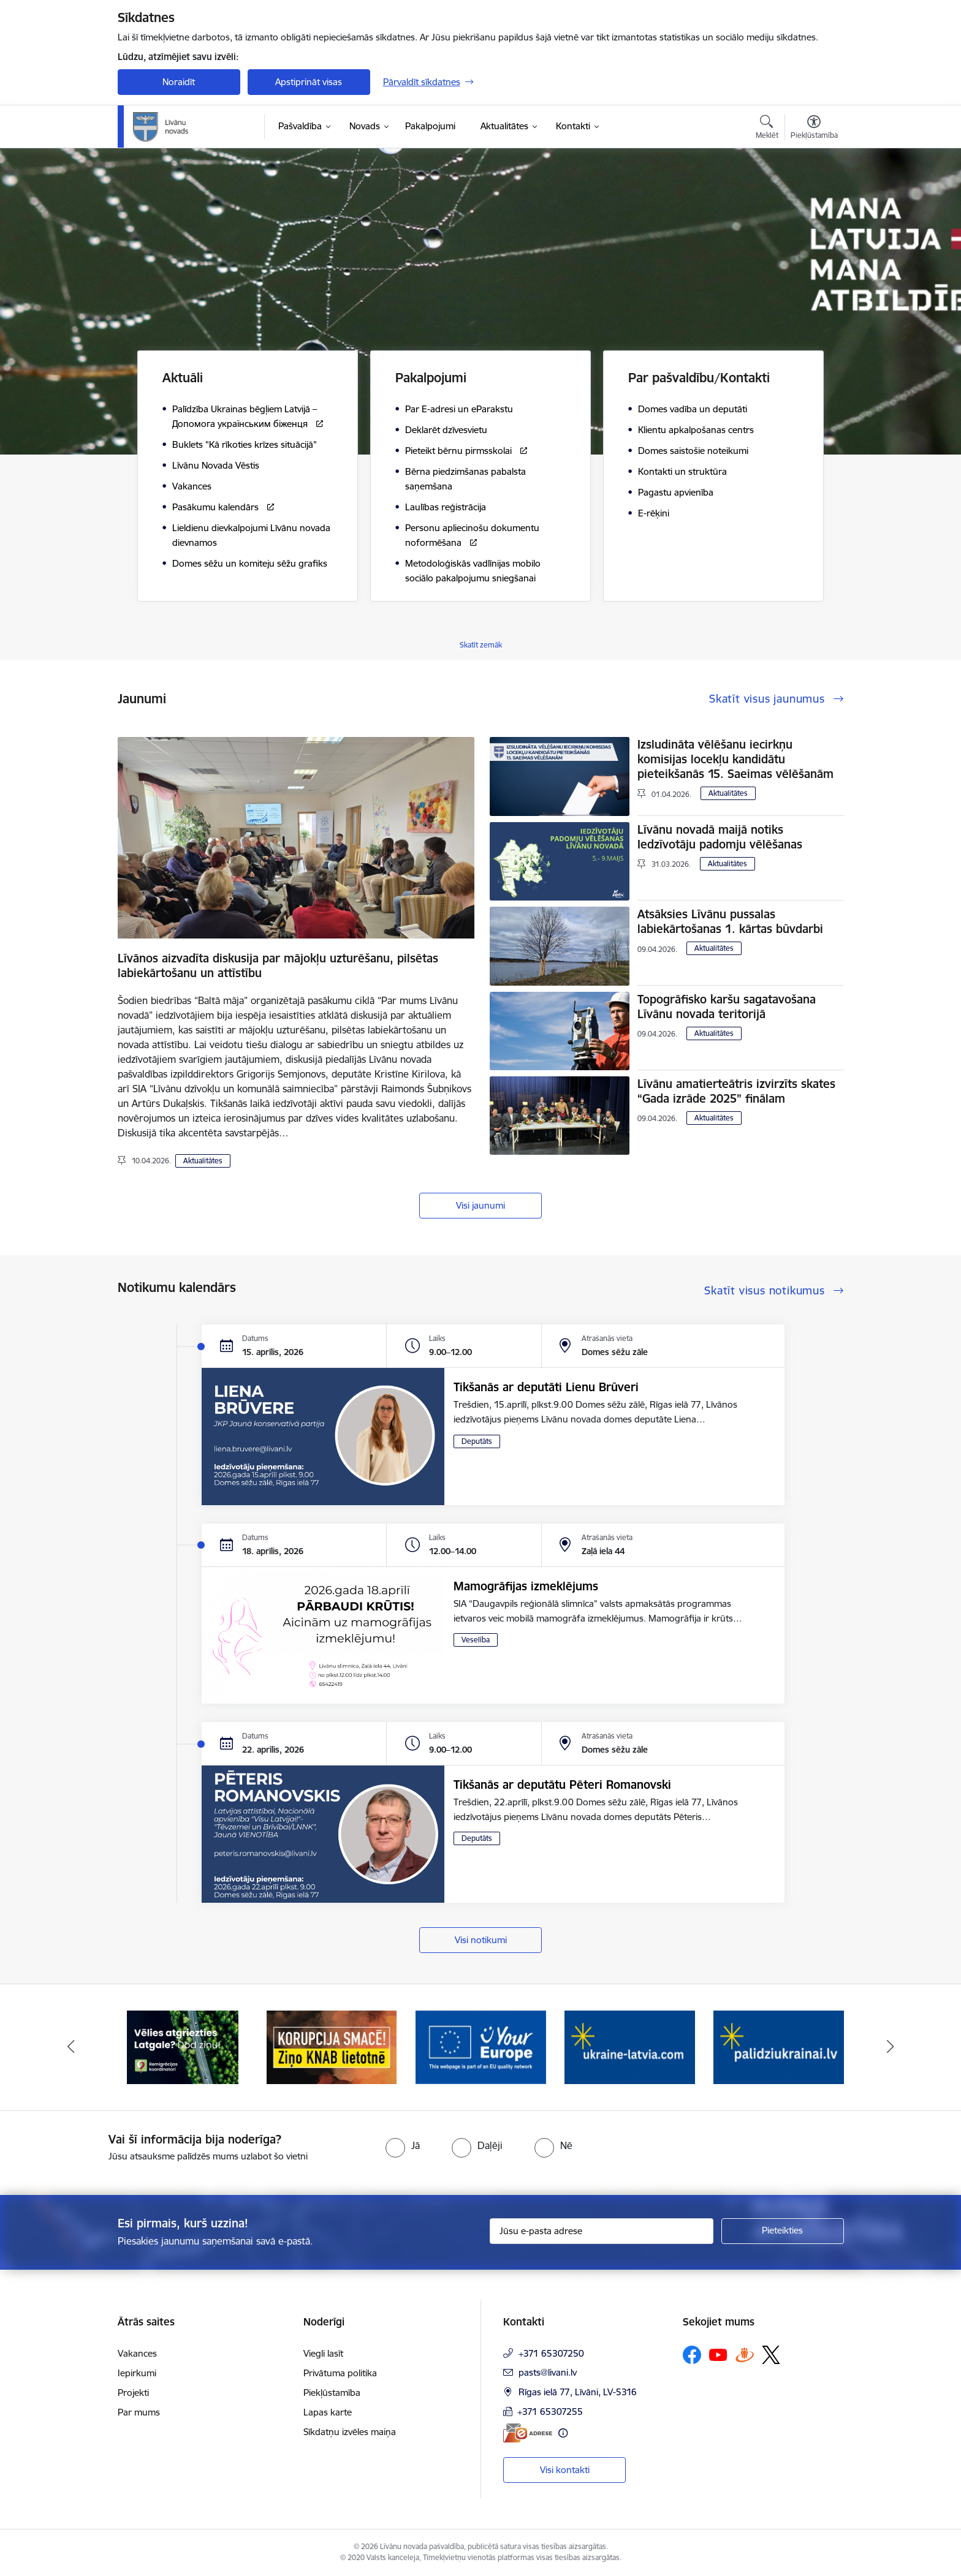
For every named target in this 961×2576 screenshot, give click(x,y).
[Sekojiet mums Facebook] (692, 2355)
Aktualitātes (202, 1160)
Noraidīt (178, 82)
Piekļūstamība (331, 2392)
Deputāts (477, 1441)
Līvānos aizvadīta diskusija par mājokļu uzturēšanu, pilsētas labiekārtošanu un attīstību (278, 965)
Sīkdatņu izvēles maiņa (349, 2432)
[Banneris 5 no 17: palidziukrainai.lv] (778, 2046)
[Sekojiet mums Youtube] (718, 2354)
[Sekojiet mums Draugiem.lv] (744, 2354)
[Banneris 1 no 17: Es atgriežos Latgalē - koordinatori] (182, 2046)
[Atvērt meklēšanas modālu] (767, 128)
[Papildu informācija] (563, 2433)
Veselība (476, 1639)
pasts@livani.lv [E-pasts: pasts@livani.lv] (547, 2372)
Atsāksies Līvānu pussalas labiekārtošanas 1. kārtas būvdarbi (730, 921)
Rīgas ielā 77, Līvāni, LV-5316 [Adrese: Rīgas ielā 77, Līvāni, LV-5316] (577, 2392)
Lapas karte (327, 2412)
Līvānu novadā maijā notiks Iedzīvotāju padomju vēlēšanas (719, 837)
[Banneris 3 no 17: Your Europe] (481, 2046)
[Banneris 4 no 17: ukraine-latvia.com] (629, 2046)
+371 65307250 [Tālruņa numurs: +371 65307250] (551, 2353)
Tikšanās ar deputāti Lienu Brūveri (546, 1387)
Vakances (137, 2353)
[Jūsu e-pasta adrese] (601, 2231)
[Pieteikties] (782, 2231)
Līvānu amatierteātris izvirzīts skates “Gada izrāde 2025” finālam (736, 1091)
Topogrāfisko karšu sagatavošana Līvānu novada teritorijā (726, 1006)
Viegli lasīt (323, 2353)
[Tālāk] (890, 2047)
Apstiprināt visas (308, 82)
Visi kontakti (565, 2470)
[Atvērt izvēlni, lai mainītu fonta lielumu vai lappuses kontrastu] (814, 128)
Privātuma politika (340, 2373)
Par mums (139, 2412)
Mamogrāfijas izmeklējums (526, 1586)
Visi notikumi (481, 1940)
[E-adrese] (527, 2433)
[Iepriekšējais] (71, 2047)
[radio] (403, 2145)
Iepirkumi (137, 2373)
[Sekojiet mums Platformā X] (771, 2355)
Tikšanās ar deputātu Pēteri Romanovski (562, 1784)
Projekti (133, 2392)
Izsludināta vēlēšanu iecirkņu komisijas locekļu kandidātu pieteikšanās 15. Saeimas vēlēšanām (735, 759)
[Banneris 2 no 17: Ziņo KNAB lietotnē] (332, 2046)
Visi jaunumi (480, 1205)
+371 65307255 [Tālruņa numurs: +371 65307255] (550, 2411)
